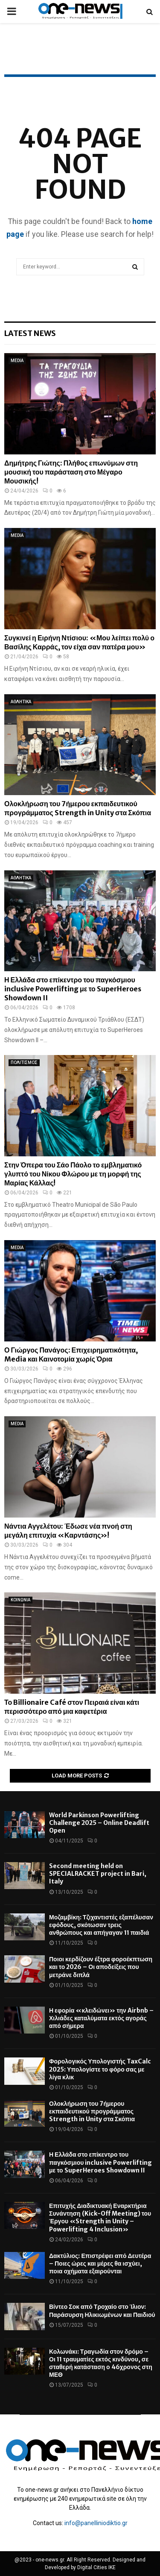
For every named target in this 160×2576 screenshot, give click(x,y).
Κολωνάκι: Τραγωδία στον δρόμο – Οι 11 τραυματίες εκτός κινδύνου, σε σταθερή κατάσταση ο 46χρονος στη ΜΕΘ (100, 2363)
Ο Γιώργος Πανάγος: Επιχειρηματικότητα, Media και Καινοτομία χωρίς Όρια (71, 1354)
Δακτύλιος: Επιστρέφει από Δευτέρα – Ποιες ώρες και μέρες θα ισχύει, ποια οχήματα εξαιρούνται (100, 2263)
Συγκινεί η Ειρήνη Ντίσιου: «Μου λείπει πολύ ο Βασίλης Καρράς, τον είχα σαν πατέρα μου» (79, 642)
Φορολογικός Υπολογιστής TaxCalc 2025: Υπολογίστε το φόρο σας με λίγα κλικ (100, 2069)
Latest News (30, 333)
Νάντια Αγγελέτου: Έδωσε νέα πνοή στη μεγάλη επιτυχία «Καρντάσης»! (68, 1530)
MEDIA (17, 360)
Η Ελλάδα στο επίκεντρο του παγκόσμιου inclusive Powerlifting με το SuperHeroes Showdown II (72, 989)
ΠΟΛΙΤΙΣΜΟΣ (24, 1062)
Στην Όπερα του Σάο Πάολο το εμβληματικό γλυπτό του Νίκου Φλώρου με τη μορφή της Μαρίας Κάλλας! (73, 1174)
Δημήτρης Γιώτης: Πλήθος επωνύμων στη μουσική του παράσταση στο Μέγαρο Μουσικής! (71, 472)
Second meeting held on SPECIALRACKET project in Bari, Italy (97, 1873)
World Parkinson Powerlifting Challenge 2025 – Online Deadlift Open (99, 1822)
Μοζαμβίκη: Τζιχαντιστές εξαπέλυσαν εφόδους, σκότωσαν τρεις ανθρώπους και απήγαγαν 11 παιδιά (101, 1924)
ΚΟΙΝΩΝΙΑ (20, 1599)
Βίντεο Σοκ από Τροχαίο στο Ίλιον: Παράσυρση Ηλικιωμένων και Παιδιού (102, 2310)
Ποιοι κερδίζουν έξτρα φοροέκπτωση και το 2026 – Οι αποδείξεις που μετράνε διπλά (100, 1966)
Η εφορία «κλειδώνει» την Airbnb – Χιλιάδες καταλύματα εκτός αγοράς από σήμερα (101, 2018)
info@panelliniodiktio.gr (96, 2523)
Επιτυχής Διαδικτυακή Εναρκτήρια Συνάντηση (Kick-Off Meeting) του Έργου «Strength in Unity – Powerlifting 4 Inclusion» (100, 2217)
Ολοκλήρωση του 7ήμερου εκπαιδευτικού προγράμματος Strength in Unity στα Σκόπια (77, 808)
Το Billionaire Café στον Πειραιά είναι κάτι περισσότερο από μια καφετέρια (71, 1706)
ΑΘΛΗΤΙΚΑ (21, 701)
